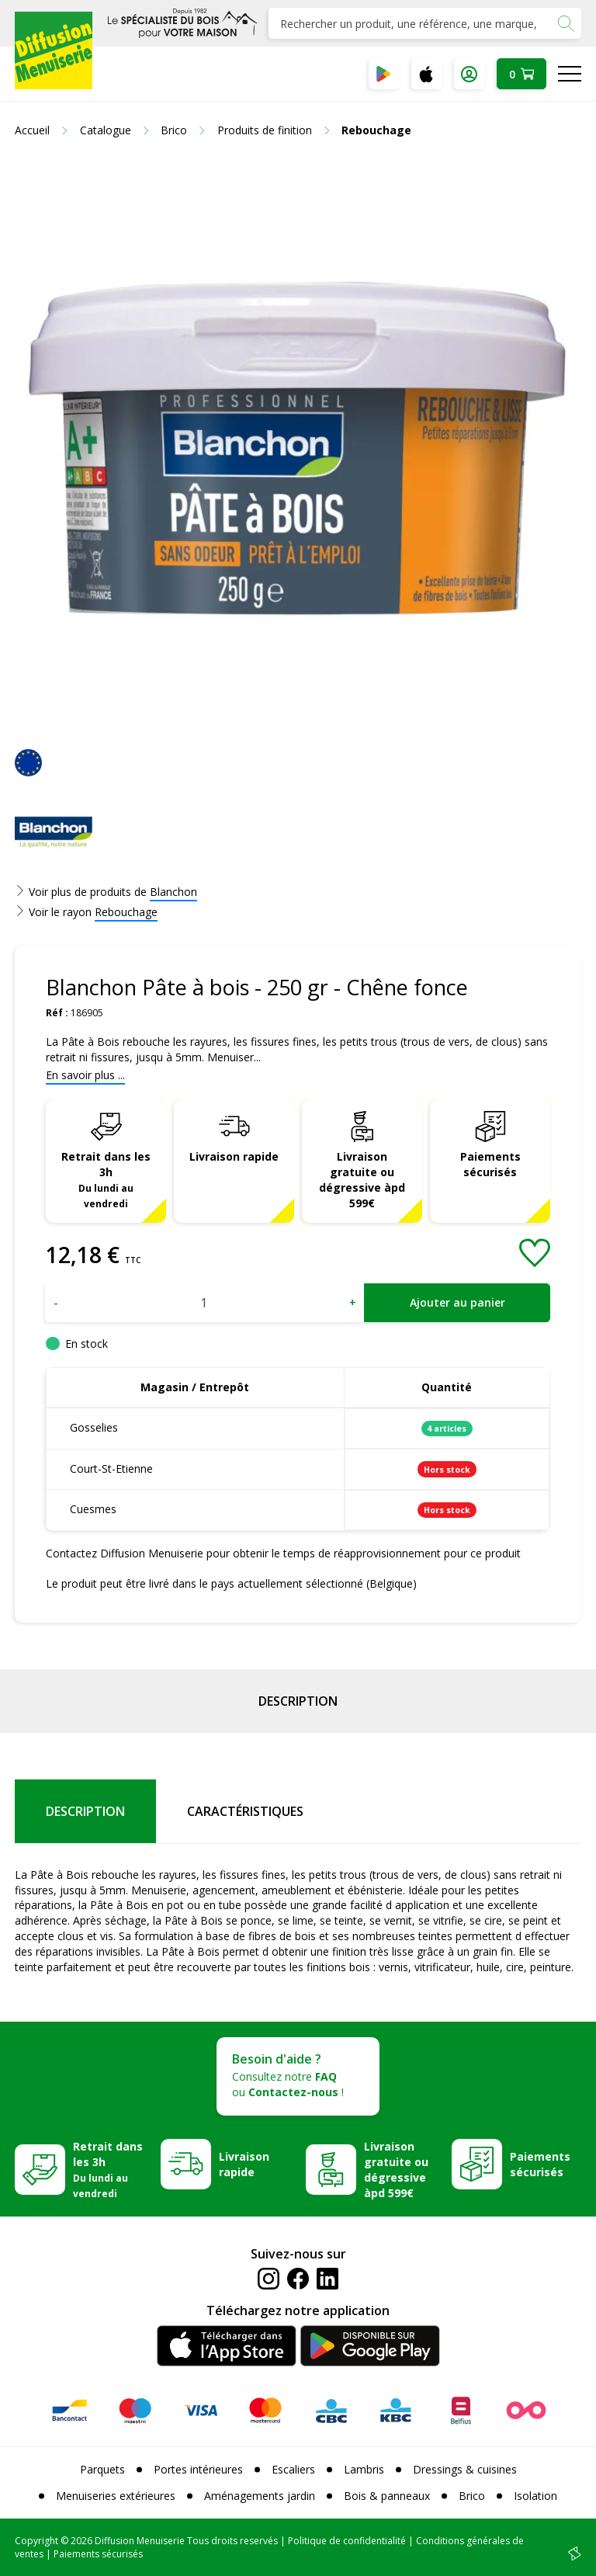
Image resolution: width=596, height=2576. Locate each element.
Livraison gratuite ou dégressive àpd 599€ (362, 1179)
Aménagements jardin (259, 2495)
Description (298, 1701)
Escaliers (293, 2469)
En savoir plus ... (85, 1075)
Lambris (364, 2469)
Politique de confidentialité (347, 2540)
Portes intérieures (198, 2469)
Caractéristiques (245, 1811)
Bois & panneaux (387, 2495)
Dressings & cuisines (465, 2469)
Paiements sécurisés (490, 1164)
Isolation (535, 2495)
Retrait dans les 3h (106, 1179)
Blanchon (173, 891)
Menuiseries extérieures (115, 2495)
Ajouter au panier (457, 1302)
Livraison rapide (234, 1156)
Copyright (36, 2540)
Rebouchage (126, 911)
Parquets (102, 2469)
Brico (472, 2495)
